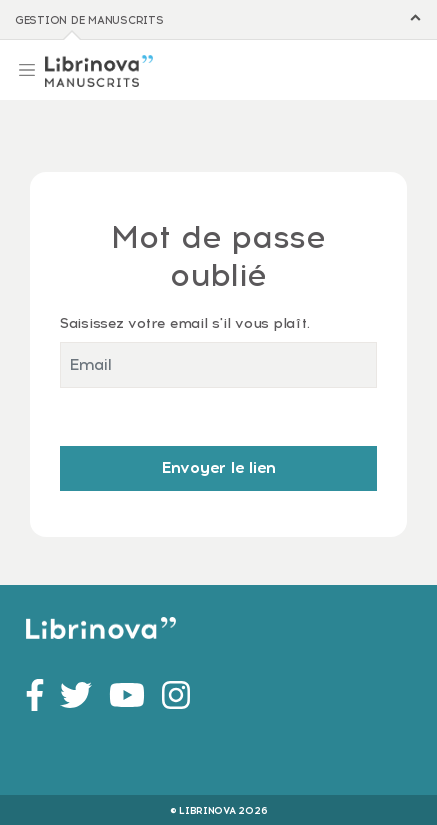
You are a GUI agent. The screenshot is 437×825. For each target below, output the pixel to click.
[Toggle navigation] (27, 68)
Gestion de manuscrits (89, 20)
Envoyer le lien (218, 467)
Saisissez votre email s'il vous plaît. (184, 323)
